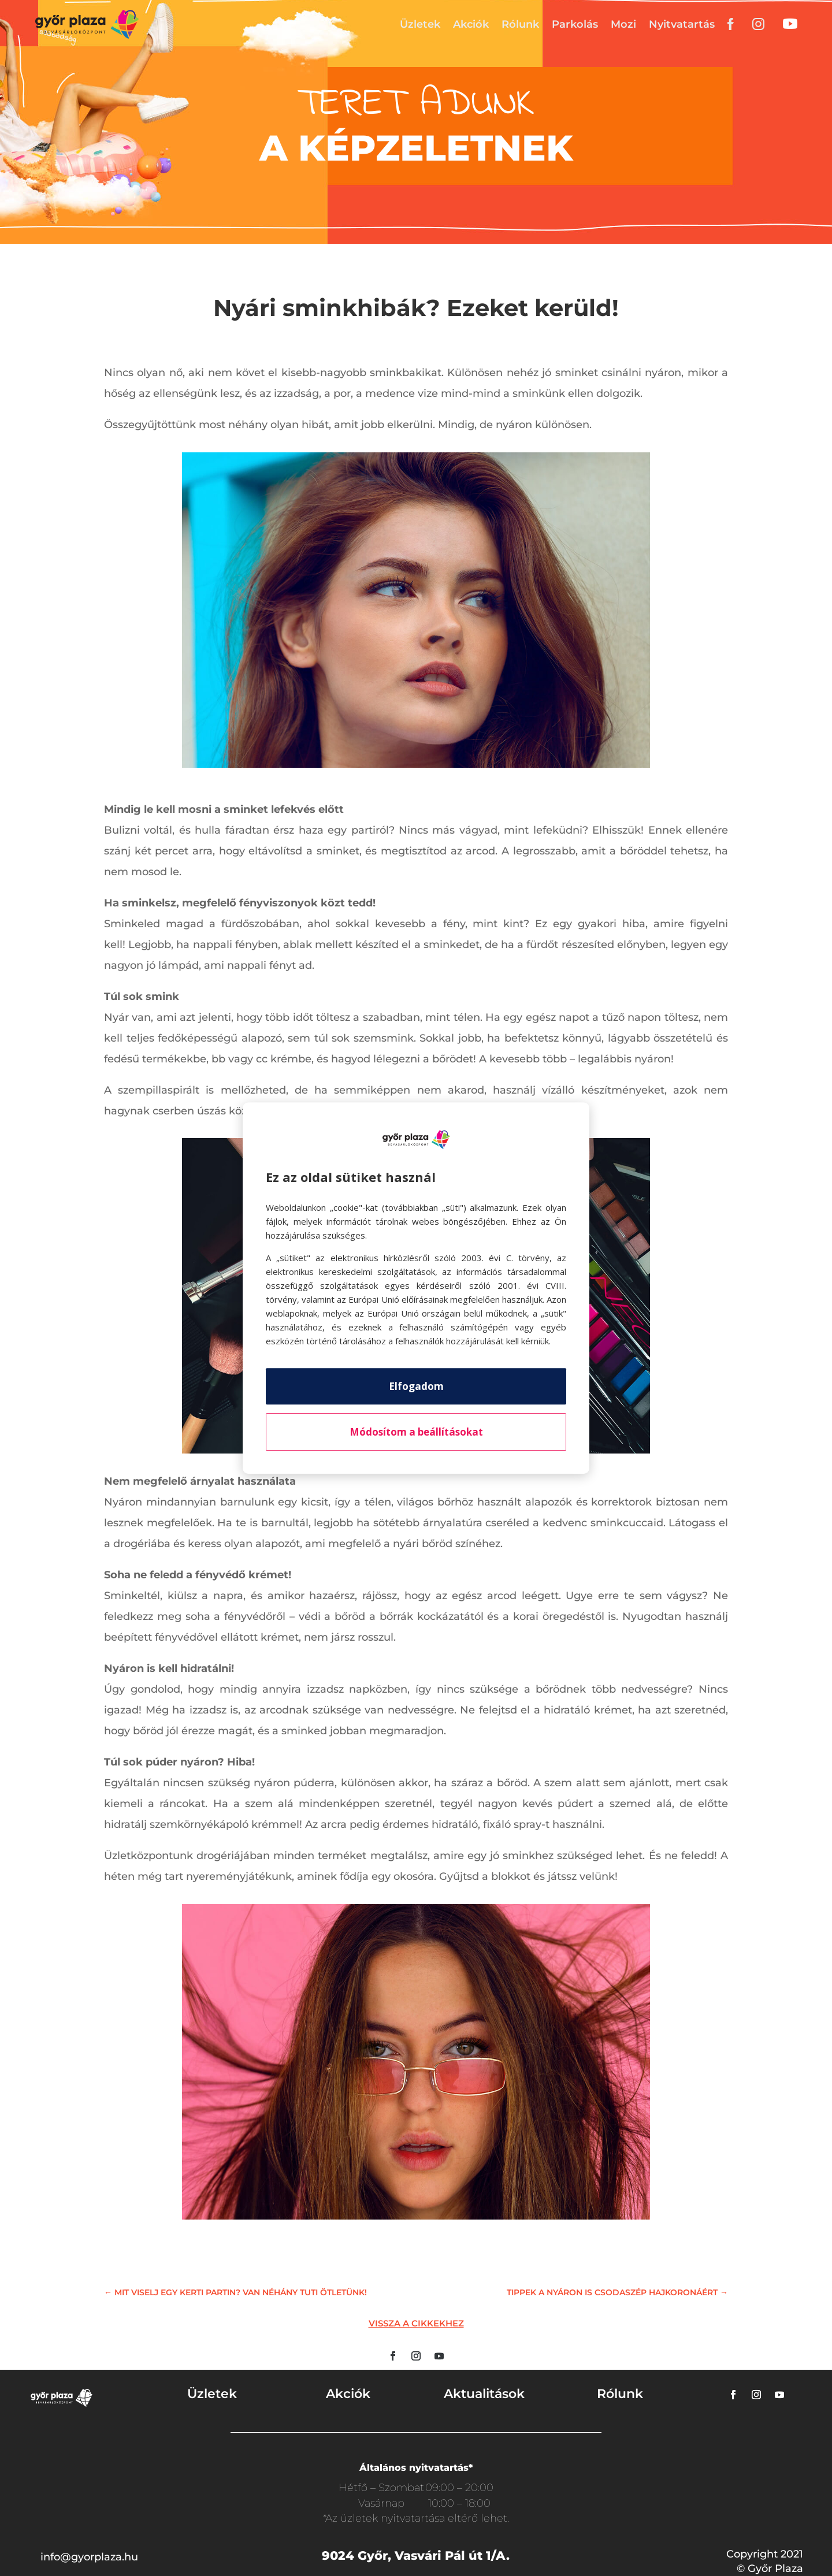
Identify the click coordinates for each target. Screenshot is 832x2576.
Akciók (471, 24)
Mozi (623, 24)
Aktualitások (484, 2394)
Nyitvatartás (682, 24)
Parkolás (575, 24)
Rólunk (520, 24)
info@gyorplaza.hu (89, 2557)
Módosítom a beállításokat (416, 1431)
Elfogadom (416, 1386)
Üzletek (420, 24)
